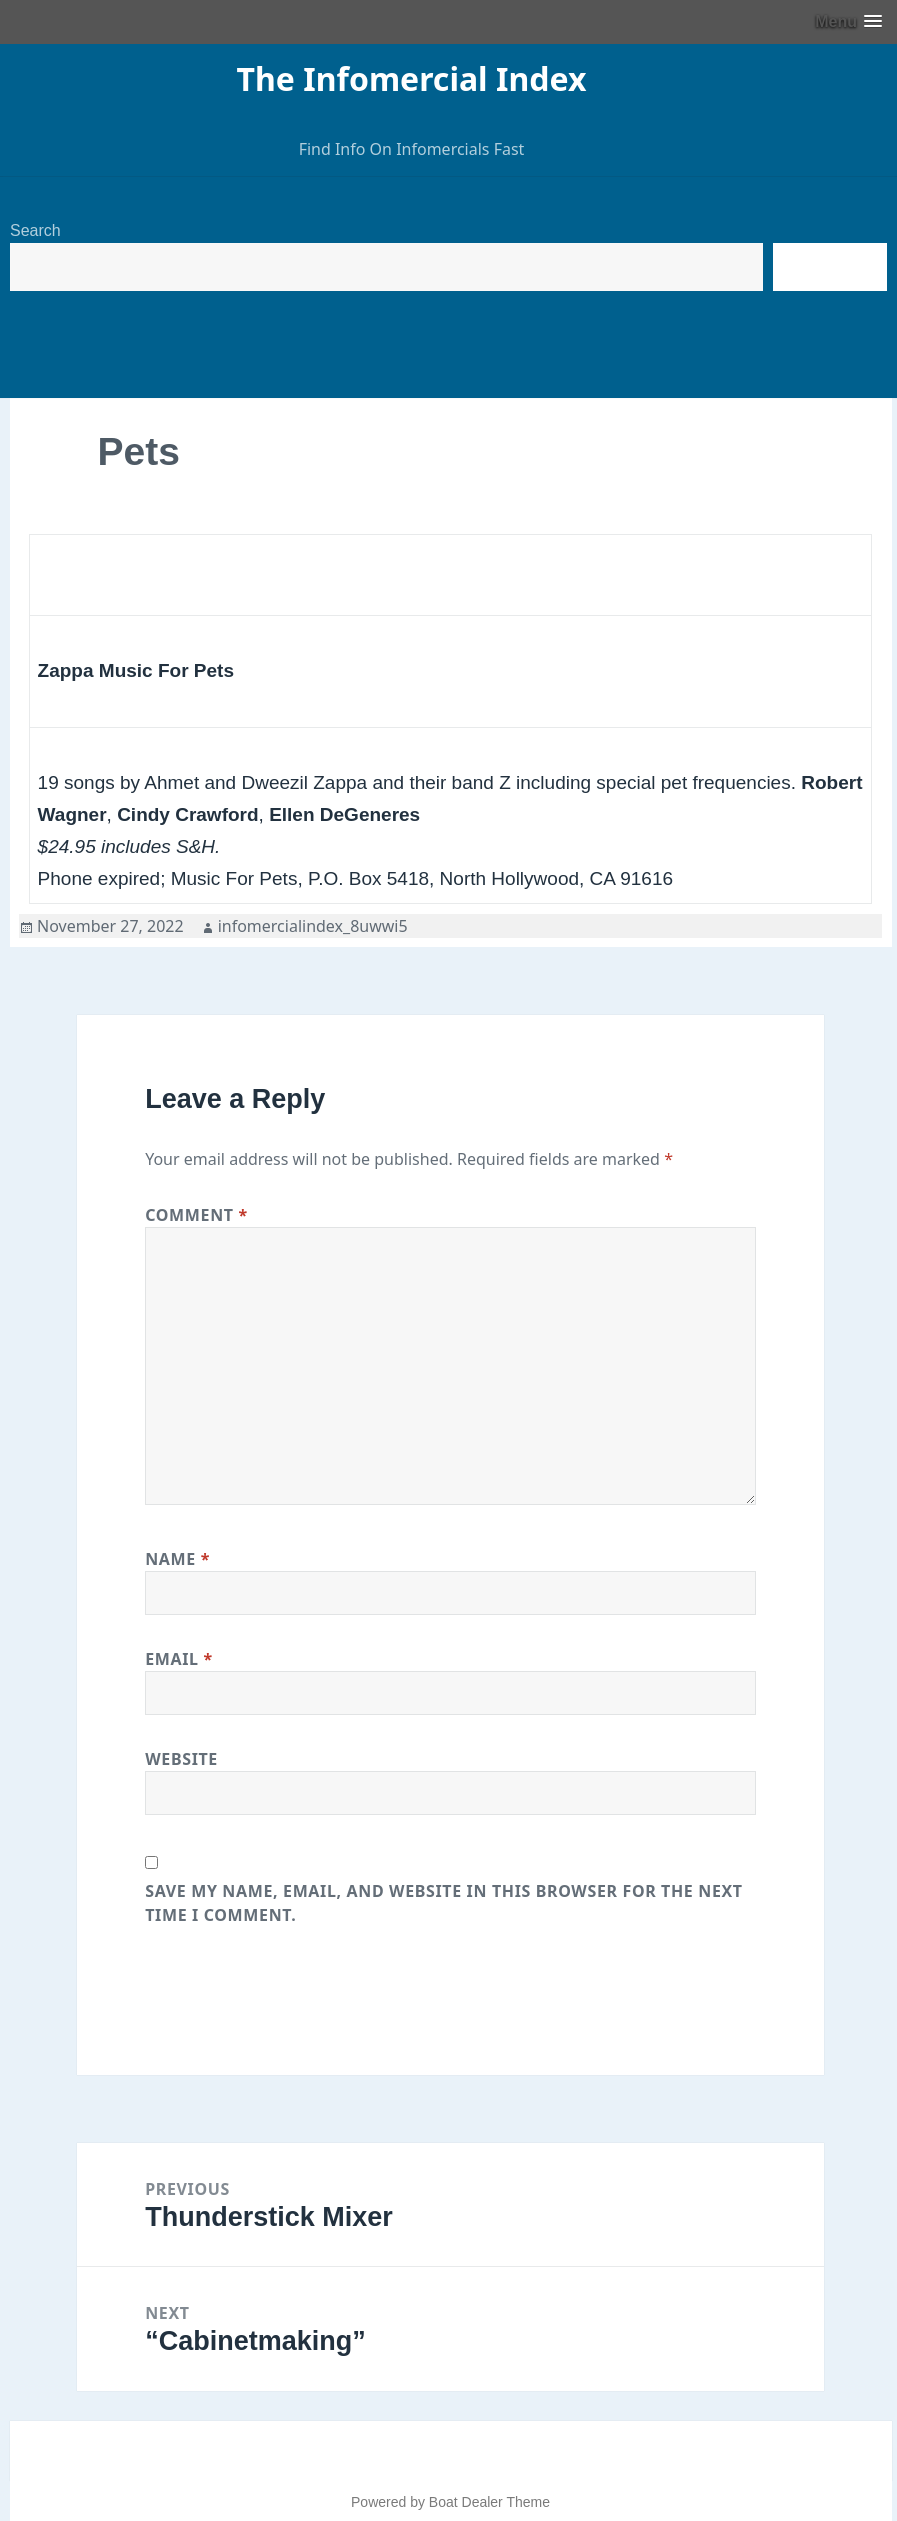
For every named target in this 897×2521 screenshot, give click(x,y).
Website (181, 1759)
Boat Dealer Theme (489, 2502)
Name (177, 1559)
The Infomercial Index (412, 78)
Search (35, 230)
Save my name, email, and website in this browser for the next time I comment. (444, 1903)
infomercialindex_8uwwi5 (313, 926)
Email (179, 1659)
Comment (196, 1215)
